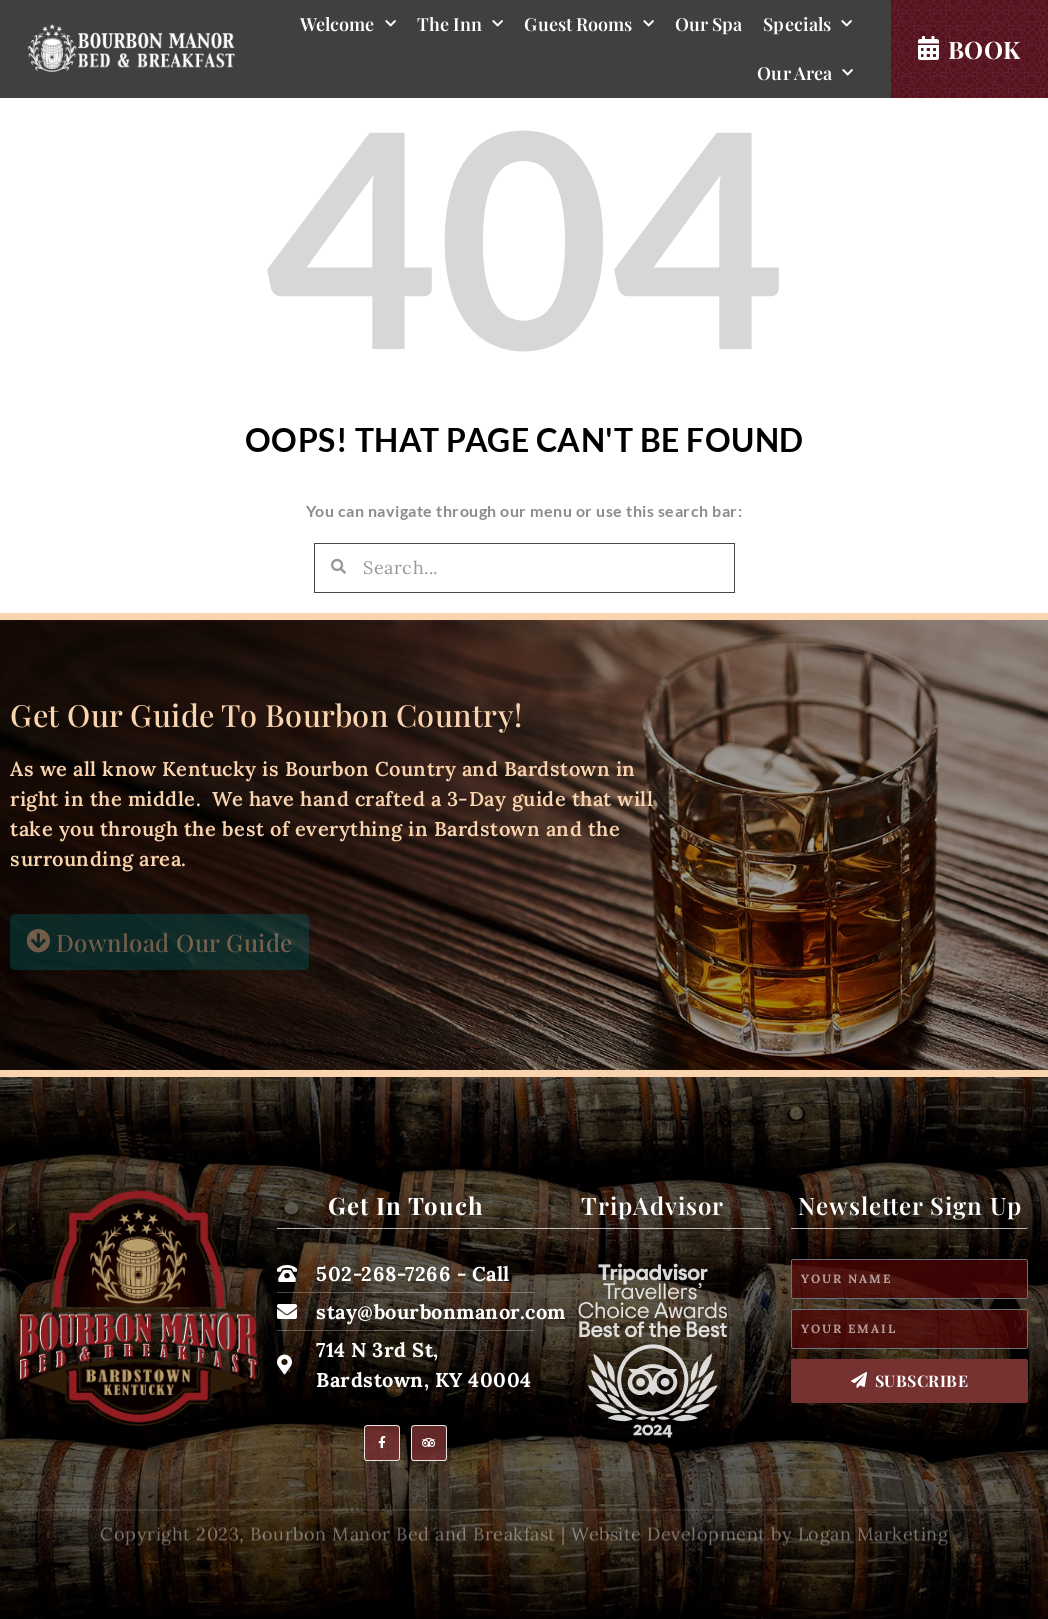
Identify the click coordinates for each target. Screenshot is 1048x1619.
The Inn (460, 24)
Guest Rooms (588, 24)
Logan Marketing (873, 1545)
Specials (807, 24)
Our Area (805, 73)
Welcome (348, 24)
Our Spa (709, 24)
